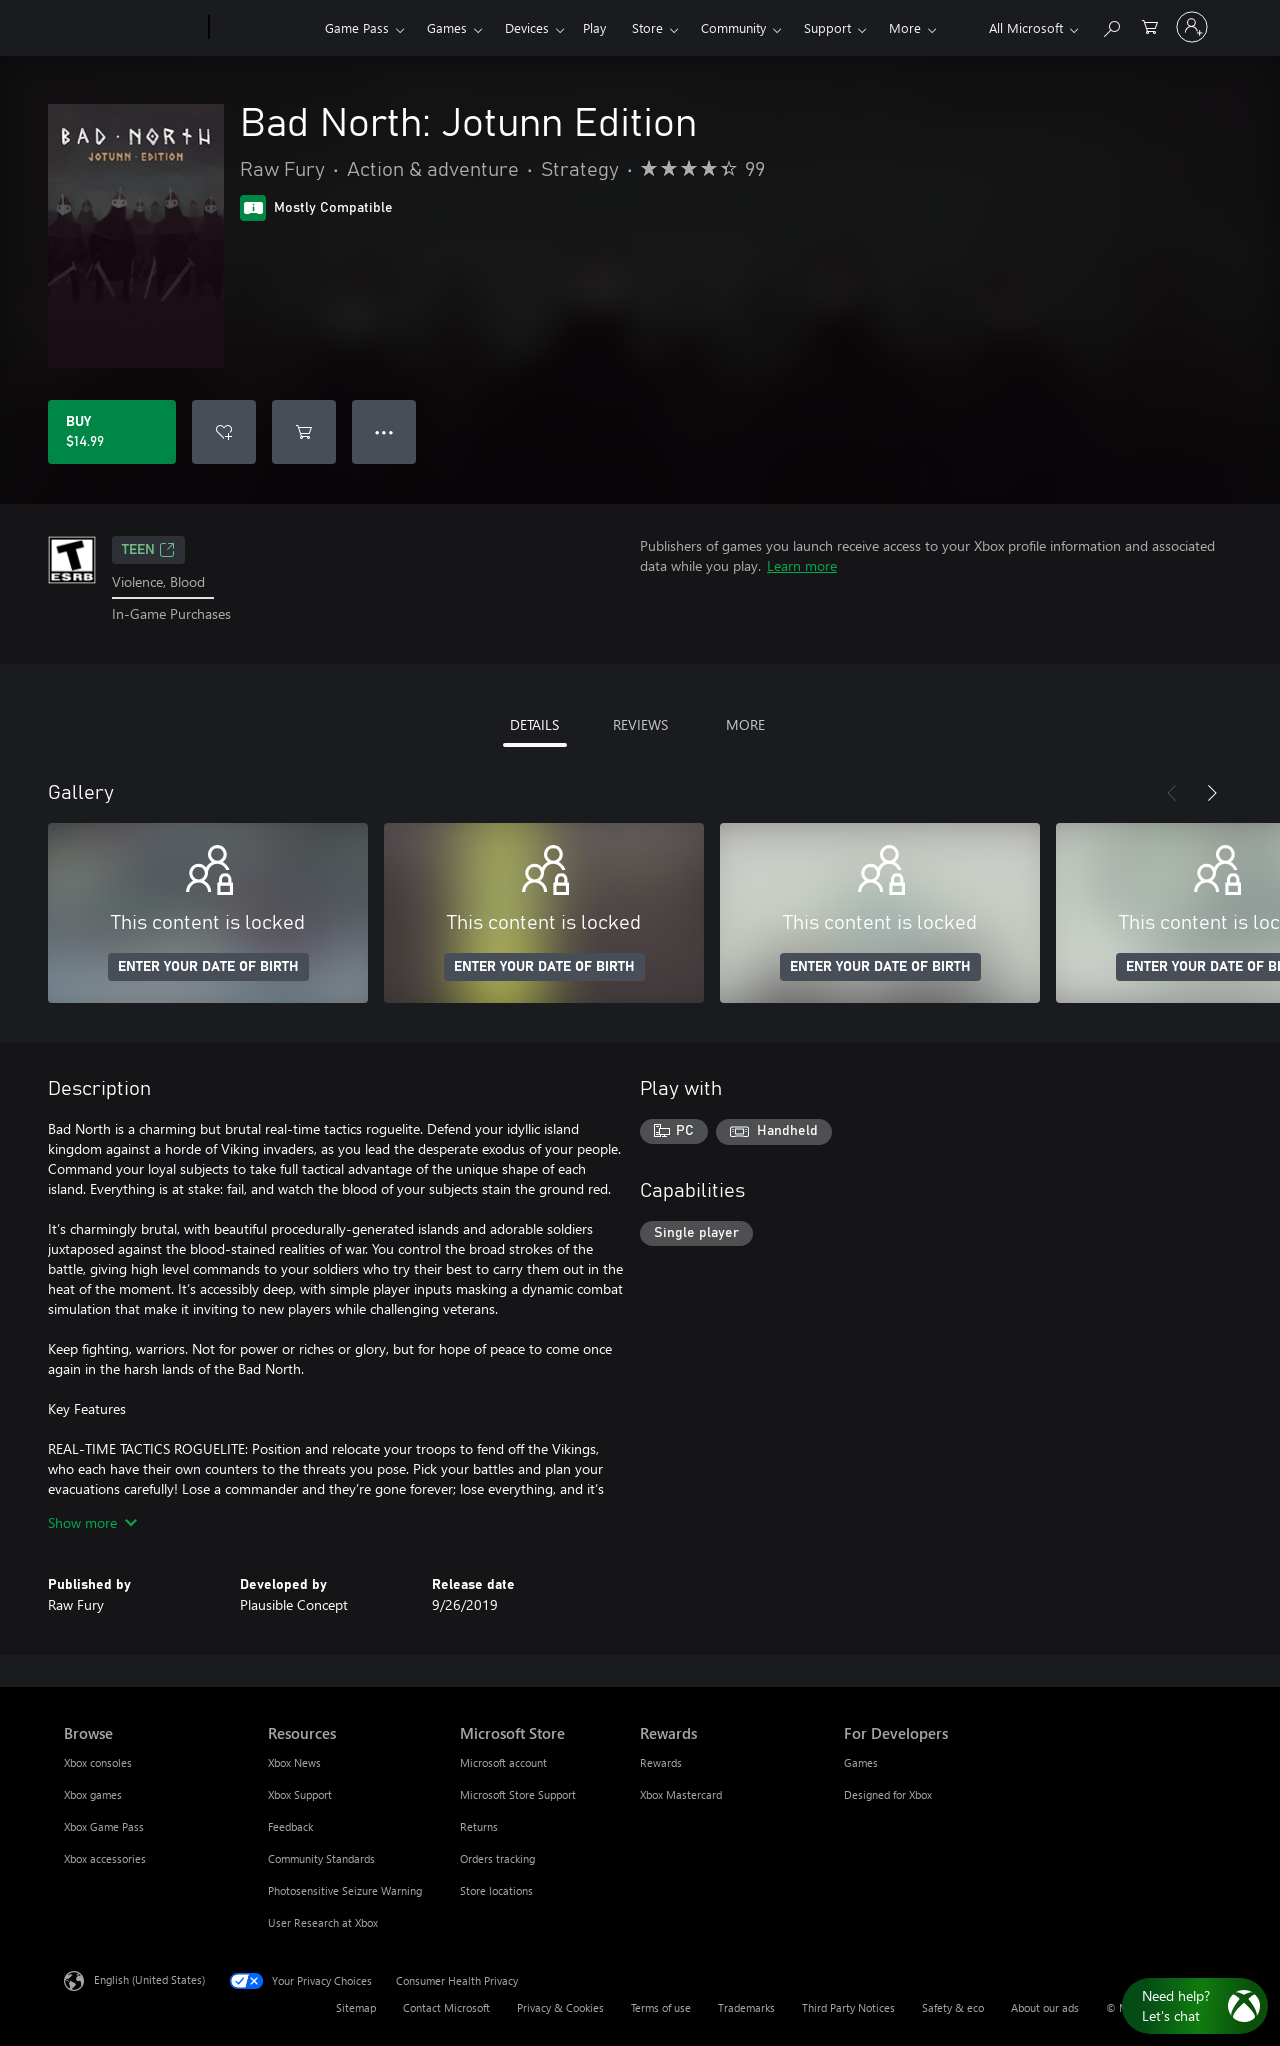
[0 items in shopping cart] (1150, 25)
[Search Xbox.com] (1111, 25)
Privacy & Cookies (560, 2007)
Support (827, 27)
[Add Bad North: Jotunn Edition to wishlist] (224, 432)
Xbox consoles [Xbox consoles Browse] (98, 1762)
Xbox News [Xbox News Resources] (294, 1762)
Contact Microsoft (446, 2007)
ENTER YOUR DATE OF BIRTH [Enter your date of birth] (208, 967)
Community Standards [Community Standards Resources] (321, 1858)
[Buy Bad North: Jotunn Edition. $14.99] (112, 432)
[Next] (1212, 793)
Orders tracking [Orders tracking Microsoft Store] (497, 1858)
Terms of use (661, 2007)
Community (733, 27)
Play (594, 27)
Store (647, 27)
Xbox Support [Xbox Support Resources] (300, 1794)
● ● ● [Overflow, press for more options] (384, 431)
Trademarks (746, 2007)
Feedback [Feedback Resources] (290, 1826)
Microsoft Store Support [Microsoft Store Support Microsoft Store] (518, 1794)
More (905, 27)
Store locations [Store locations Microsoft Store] (496, 1890)
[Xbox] (264, 28)
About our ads (1045, 2007)
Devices (527, 27)
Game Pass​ (357, 27)
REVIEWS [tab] (640, 724)
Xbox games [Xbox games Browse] (93, 1794)
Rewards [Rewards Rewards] (661, 1762)
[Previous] (1172, 793)
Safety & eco (953, 2007)
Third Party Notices (848, 2007)
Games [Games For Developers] (861, 1762)
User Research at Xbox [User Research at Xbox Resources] (323, 1922)
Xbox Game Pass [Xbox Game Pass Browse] (104, 1826)
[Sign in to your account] (1192, 27)
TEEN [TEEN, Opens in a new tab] (148, 550)
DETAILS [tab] (534, 724)
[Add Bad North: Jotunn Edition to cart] (304, 432)
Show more (92, 1522)
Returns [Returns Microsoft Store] (479, 1826)
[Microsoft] (132, 28)
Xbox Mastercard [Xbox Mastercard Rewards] (681, 1794)
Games (447, 27)
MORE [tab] (745, 724)
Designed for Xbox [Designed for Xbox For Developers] (888, 1794)
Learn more (802, 565)
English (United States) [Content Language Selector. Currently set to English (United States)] (149, 1978)
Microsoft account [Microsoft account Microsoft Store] (503, 1762)
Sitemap (356, 2007)
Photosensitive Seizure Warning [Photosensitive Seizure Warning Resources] (345, 1890)
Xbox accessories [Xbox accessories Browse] (105, 1858)
